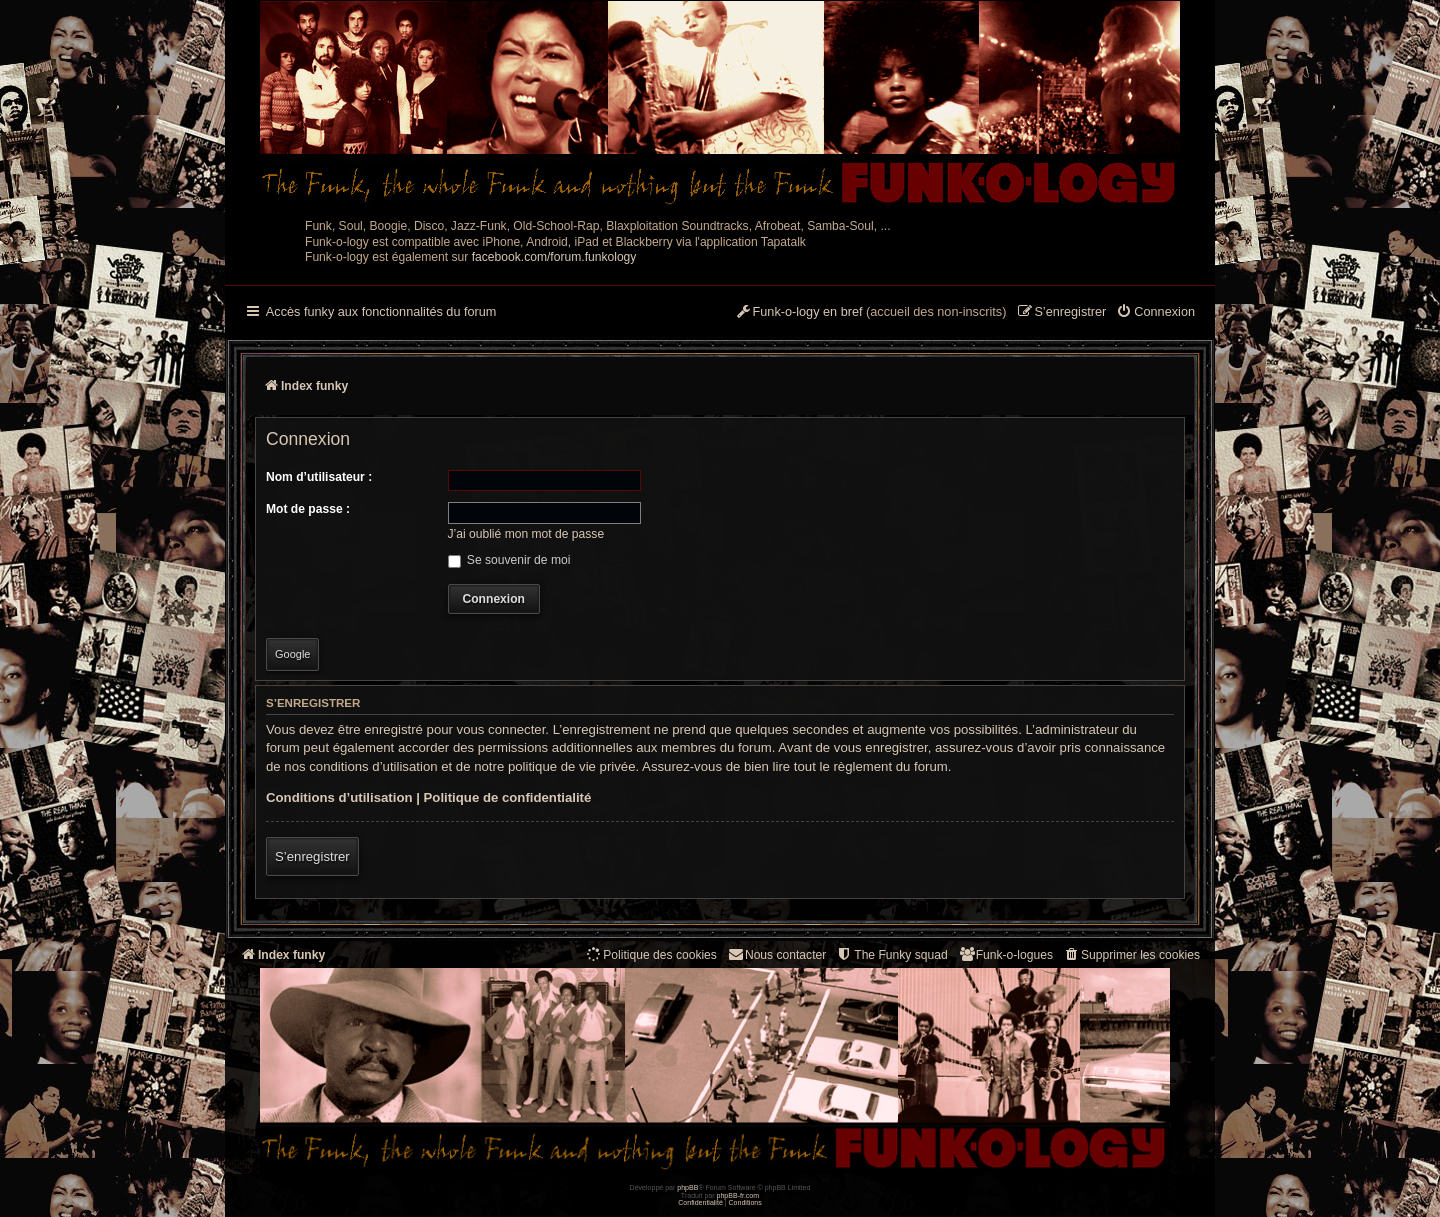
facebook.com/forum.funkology (554, 257)
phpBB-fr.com (738, 1195)
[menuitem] (1155, 313)
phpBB (687, 1187)
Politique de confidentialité (508, 797)
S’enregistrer (312, 856)
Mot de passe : (308, 509)
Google (292, 654)
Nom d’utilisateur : (319, 477)
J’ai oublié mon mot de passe (526, 534)
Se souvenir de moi (509, 560)
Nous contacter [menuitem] (776, 954)
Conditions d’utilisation (339, 797)
